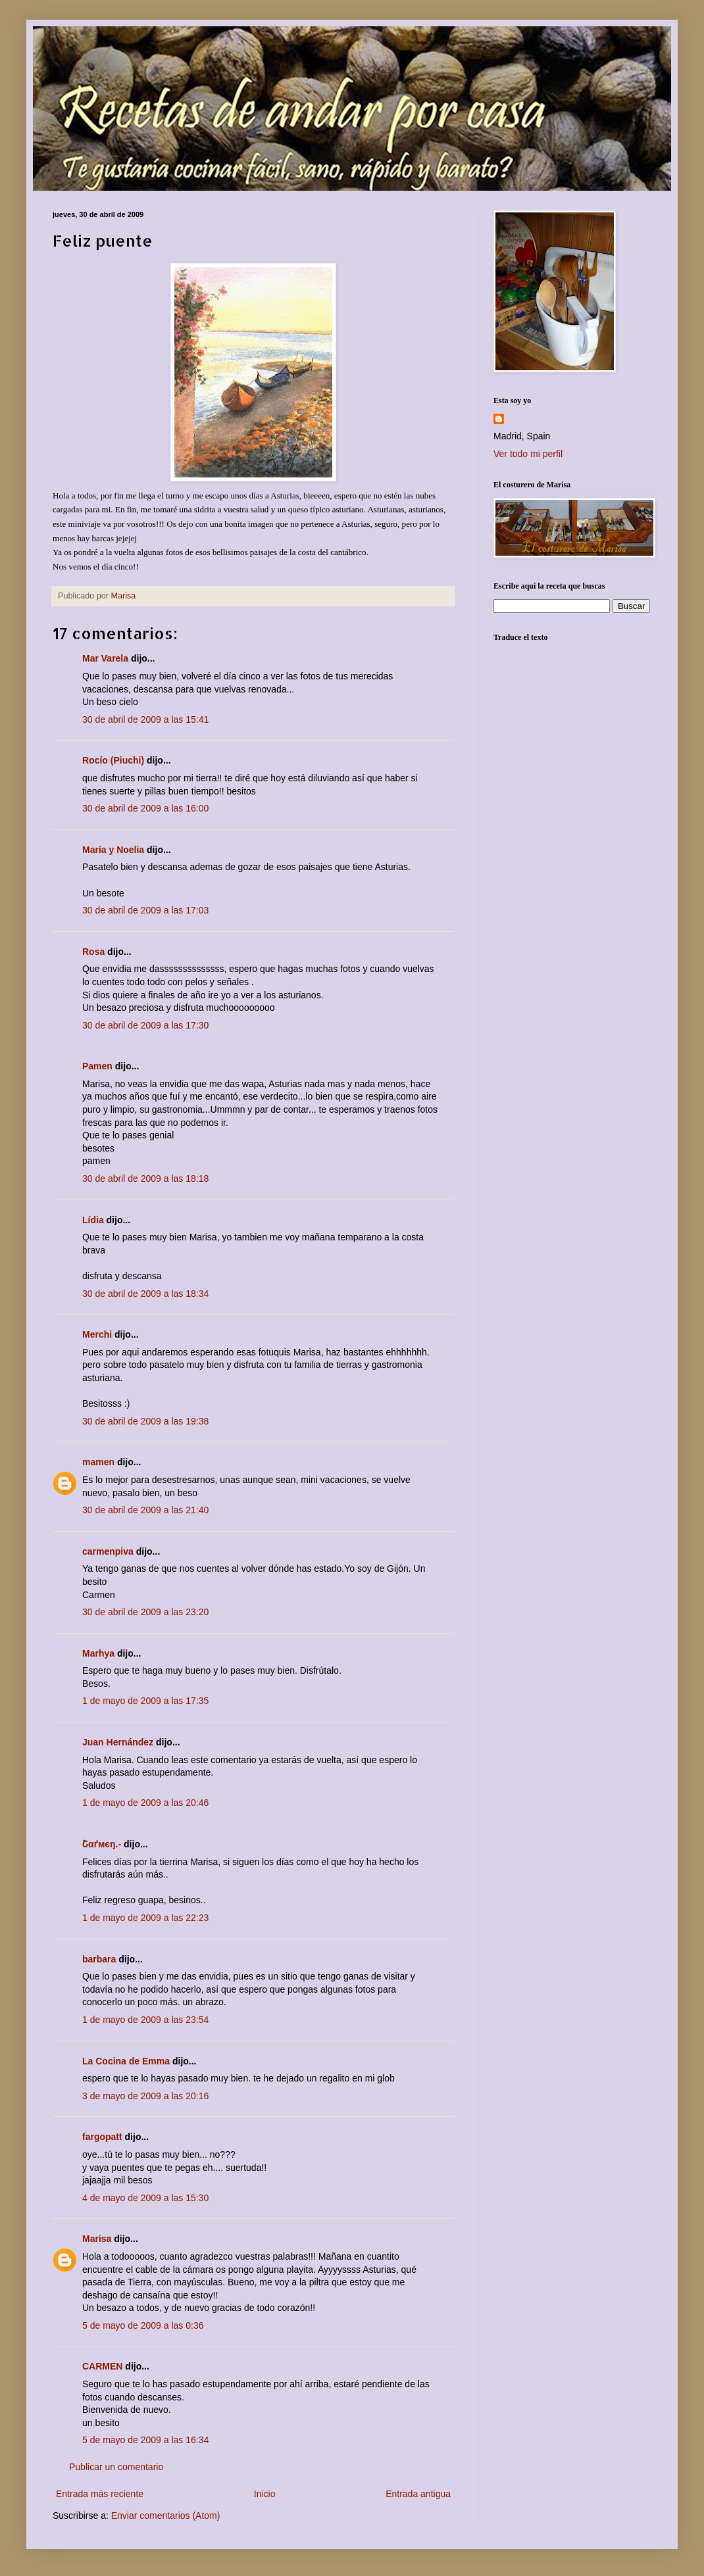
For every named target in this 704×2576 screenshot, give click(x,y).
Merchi (97, 1334)
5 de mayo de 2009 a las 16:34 (145, 2440)
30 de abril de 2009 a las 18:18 (145, 1178)
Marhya (98, 1653)
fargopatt (102, 2136)
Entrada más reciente (99, 2494)
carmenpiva (108, 1551)
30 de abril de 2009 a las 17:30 (145, 1025)
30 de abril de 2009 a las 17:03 (145, 910)
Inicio (265, 2494)
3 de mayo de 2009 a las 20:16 (145, 2096)
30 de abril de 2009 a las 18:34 (145, 1293)
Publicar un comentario (116, 2467)
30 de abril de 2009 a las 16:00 (145, 808)
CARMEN (102, 2366)
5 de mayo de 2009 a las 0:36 (142, 2325)
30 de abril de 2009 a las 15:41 (145, 719)
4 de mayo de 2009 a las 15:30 (145, 2198)
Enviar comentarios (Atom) (165, 2515)
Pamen (97, 1066)
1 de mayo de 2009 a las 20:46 (145, 1802)
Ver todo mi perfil (528, 454)
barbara (99, 1959)
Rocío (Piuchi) (113, 760)
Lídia (93, 1220)
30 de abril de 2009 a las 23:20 (145, 1612)
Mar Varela (105, 658)
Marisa (96, 2238)
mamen (98, 1462)
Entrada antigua (418, 2494)
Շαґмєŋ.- (101, 1844)
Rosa (93, 951)
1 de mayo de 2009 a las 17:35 (145, 1700)
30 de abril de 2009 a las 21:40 (145, 1510)
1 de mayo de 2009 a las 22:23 (145, 1917)
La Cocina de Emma (126, 2061)
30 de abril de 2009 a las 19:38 (145, 1421)
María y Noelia (113, 849)
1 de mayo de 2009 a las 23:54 (145, 2019)
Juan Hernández (117, 1742)
